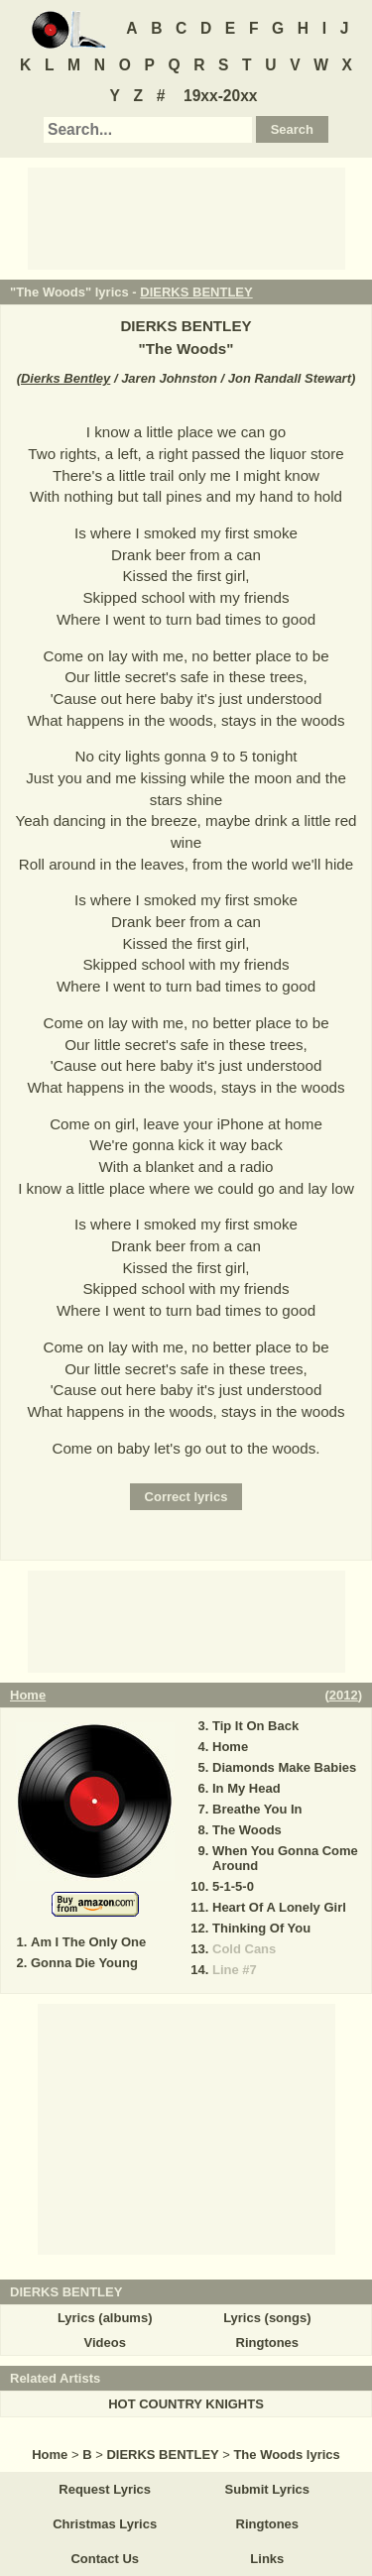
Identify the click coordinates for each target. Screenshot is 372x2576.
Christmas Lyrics (105, 2524)
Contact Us (104, 2558)
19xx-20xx (221, 95)
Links (267, 2558)
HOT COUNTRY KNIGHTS (186, 2404)
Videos (104, 2342)
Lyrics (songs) (266, 2317)
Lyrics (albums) (105, 2317)
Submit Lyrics (267, 2489)
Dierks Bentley (65, 378)
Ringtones (268, 2342)
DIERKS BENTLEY (196, 292)
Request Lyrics (105, 2489)
